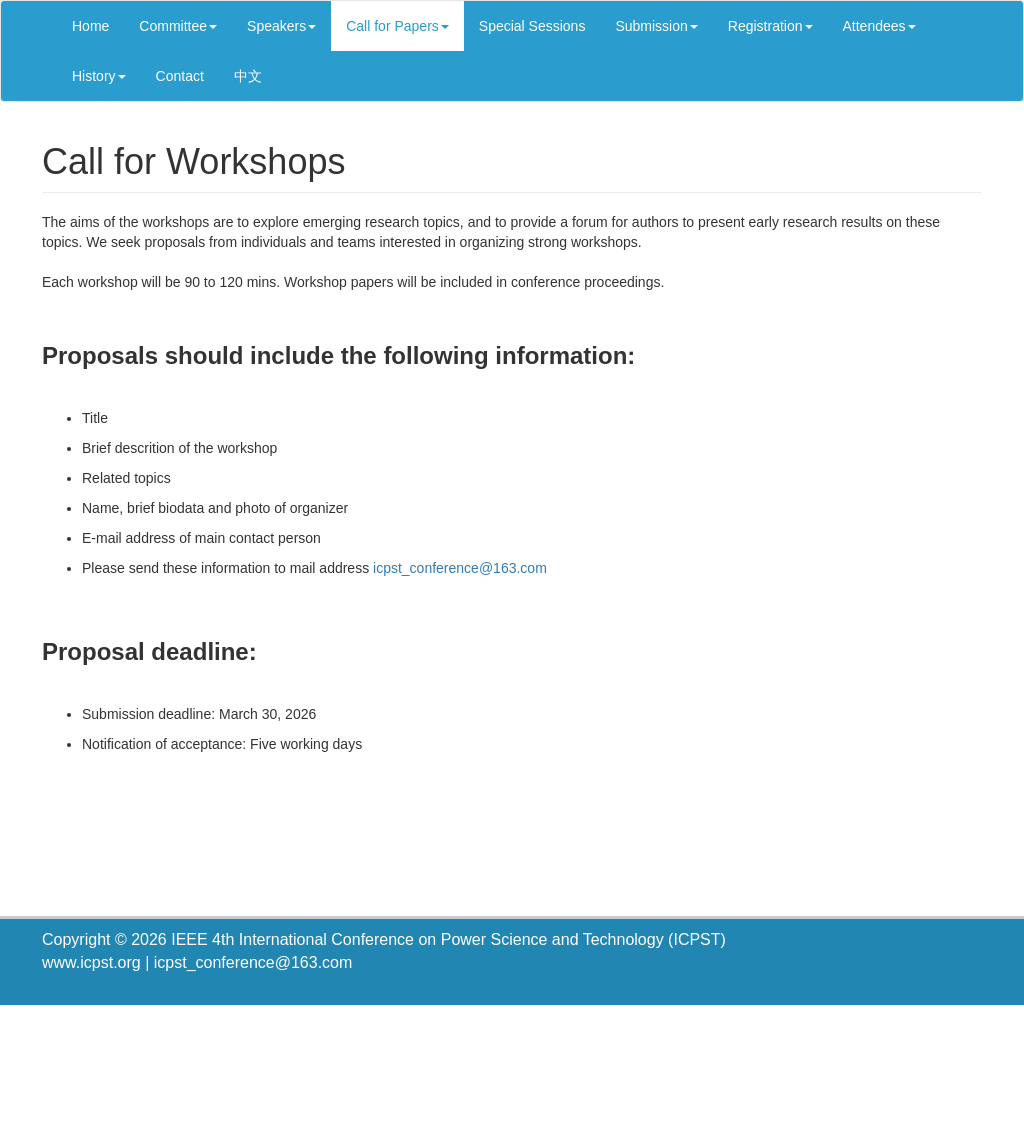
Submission (656, 26)
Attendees (879, 26)
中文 (248, 76)
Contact (180, 76)
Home (90, 26)
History (99, 76)
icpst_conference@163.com (460, 568)
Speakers (281, 26)
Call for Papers (397, 26)
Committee (178, 26)
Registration (770, 26)
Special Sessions (532, 26)
